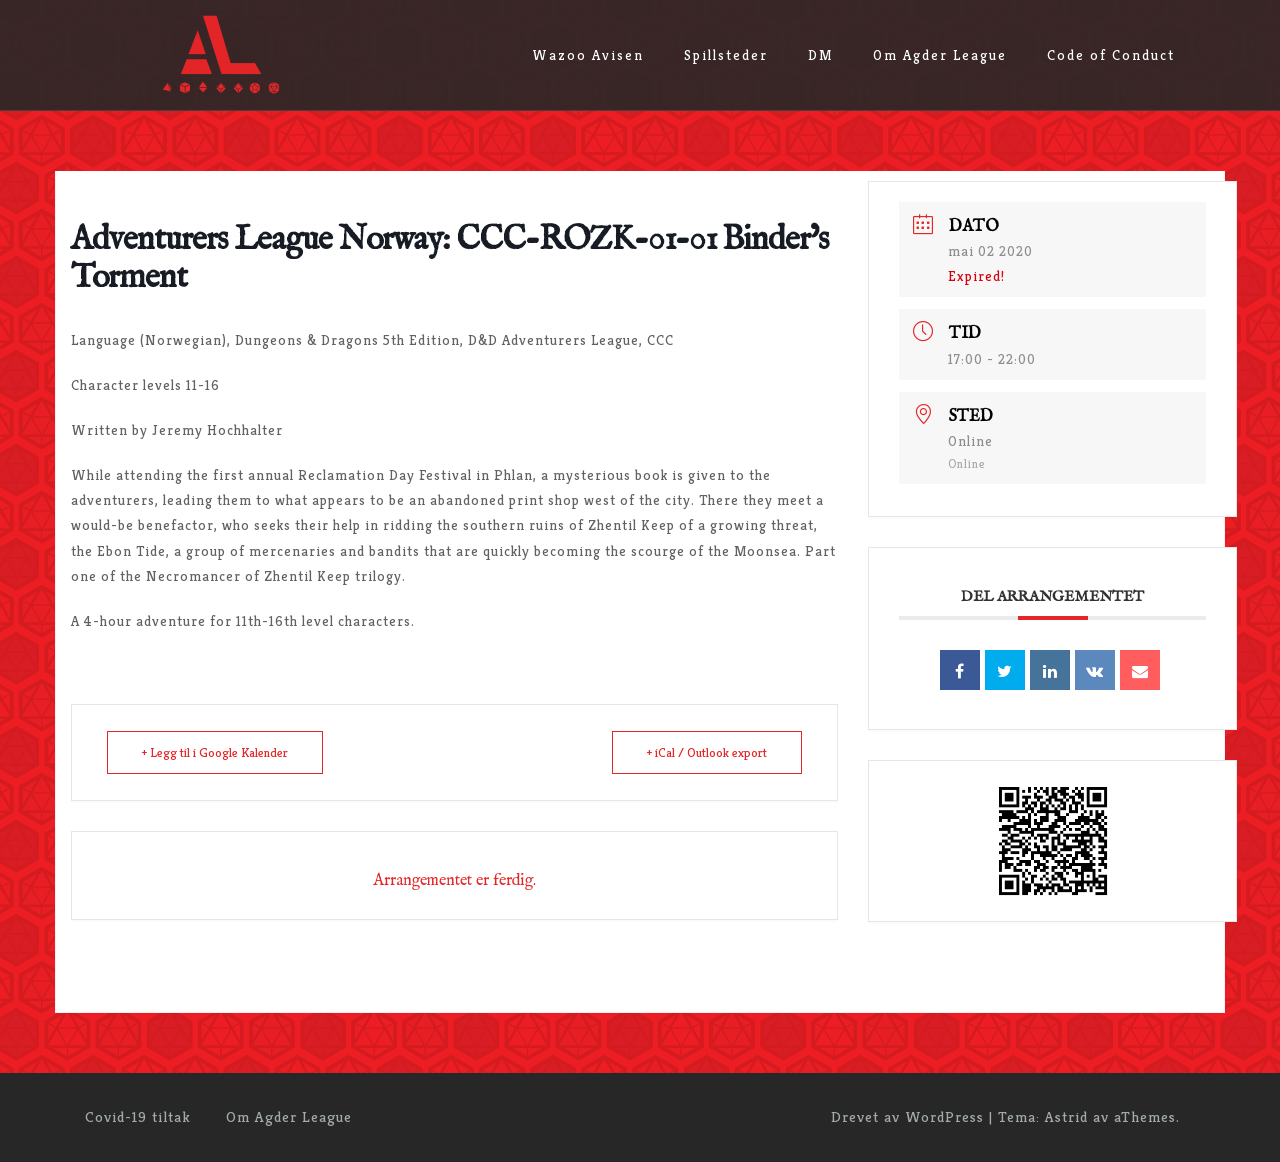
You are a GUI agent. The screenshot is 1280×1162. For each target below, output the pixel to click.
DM (820, 55)
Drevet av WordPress (907, 1116)
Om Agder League (940, 55)
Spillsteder (726, 55)
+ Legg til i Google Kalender (215, 752)
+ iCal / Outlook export (707, 752)
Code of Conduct (1111, 55)
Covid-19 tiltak (138, 1116)
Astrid (1066, 1116)
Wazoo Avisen (588, 55)
